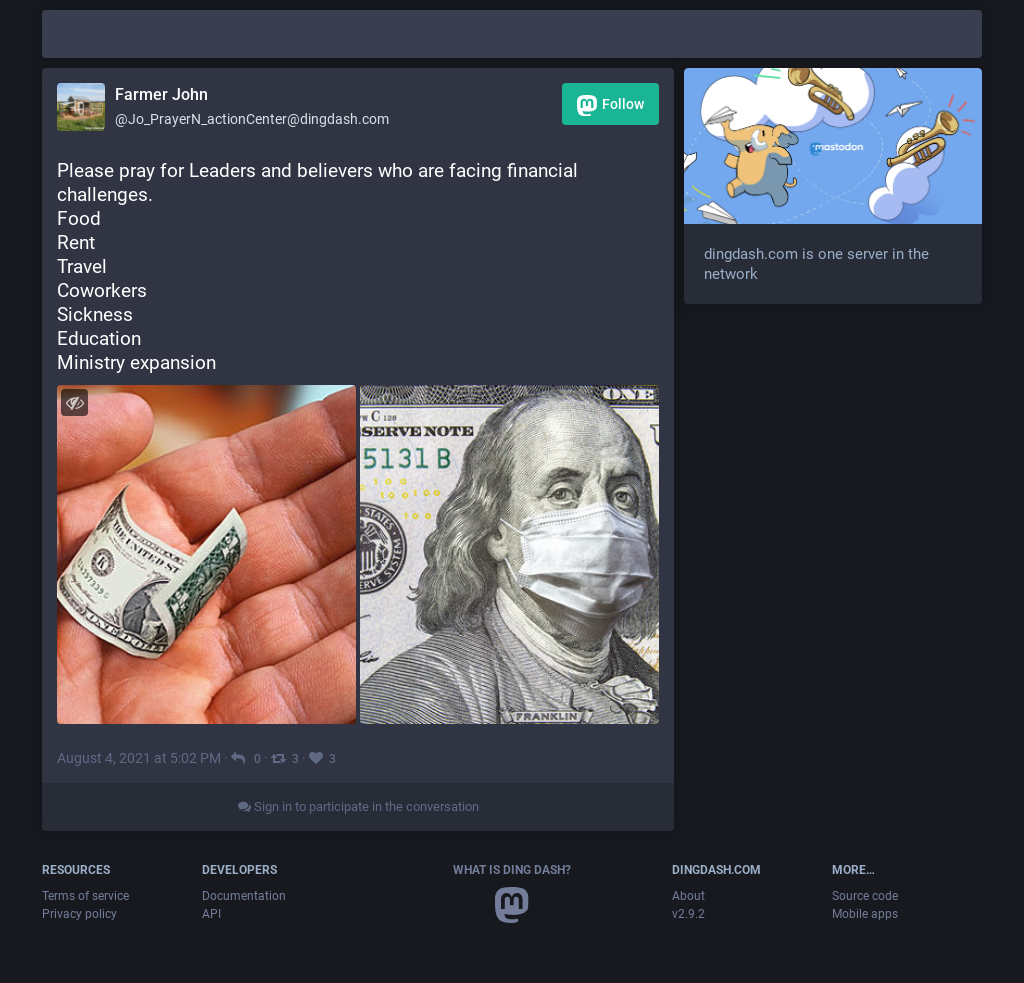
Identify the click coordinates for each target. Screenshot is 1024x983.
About (688, 896)
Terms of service (85, 896)
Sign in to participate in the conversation (358, 806)
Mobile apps (865, 914)
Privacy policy (79, 914)
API (211, 914)
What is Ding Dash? (512, 870)
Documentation (244, 896)
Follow (610, 105)
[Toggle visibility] (74, 402)
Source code (865, 896)
